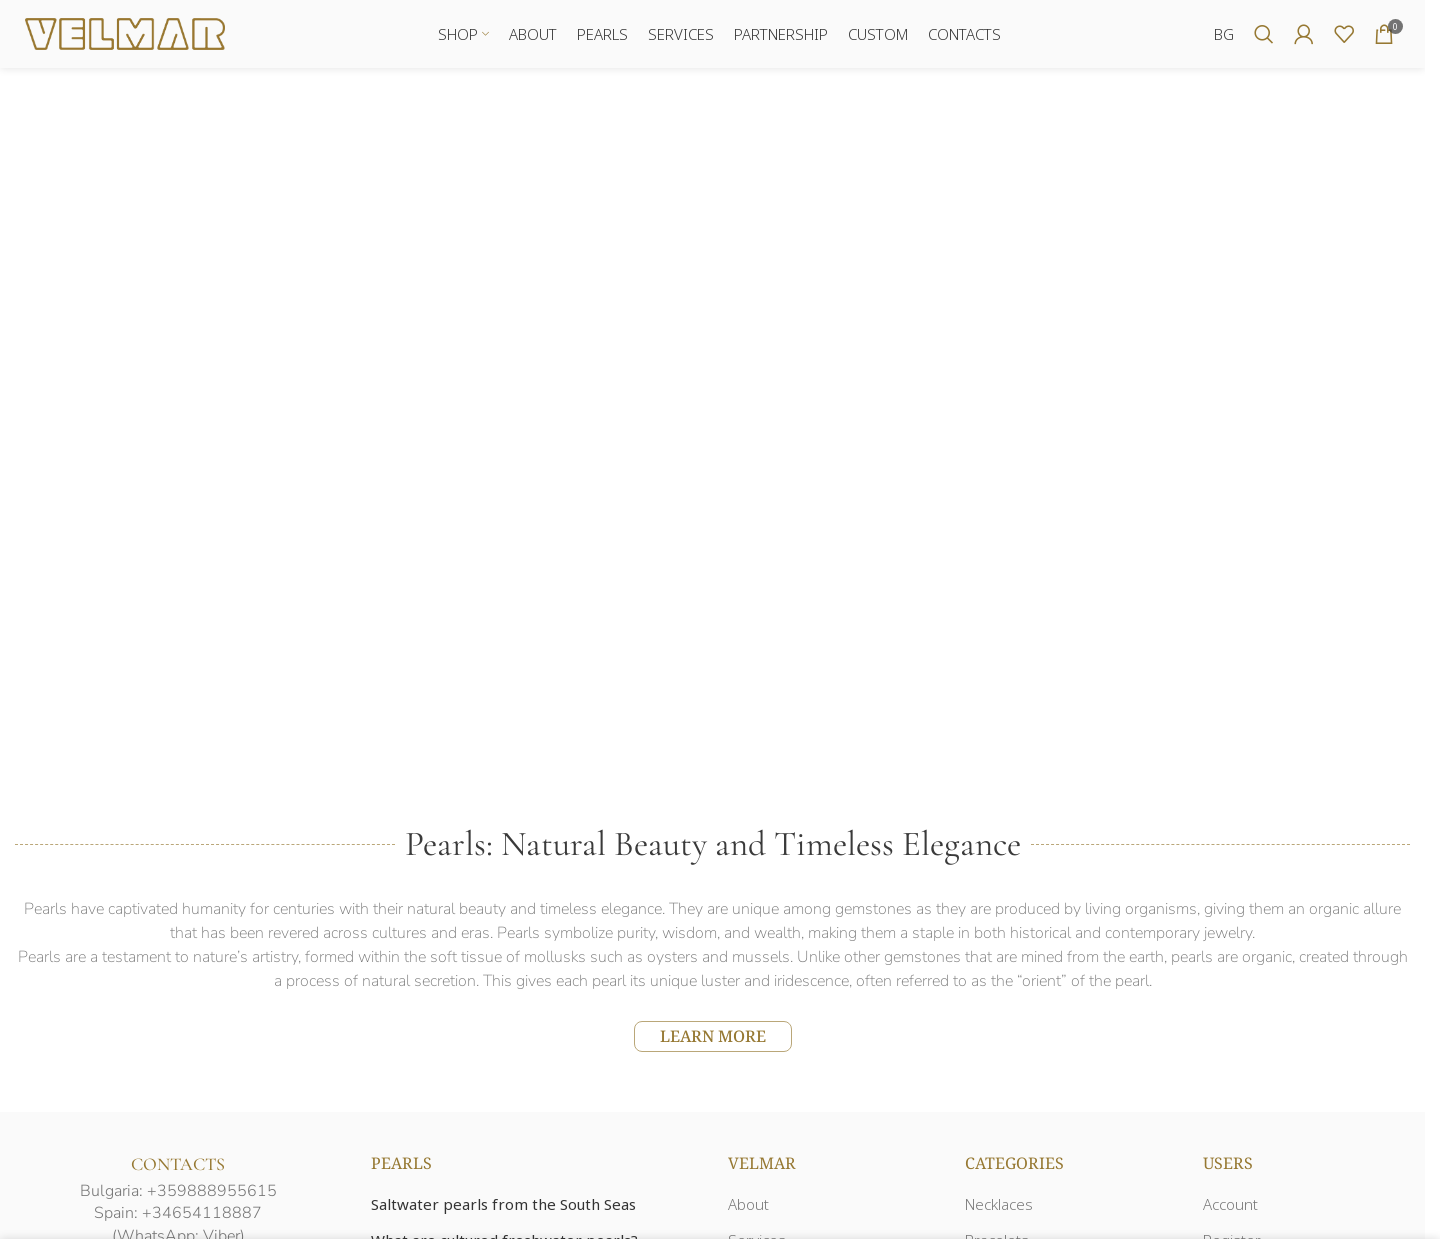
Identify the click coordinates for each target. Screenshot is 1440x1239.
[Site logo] (125, 33)
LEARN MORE (713, 1037)
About (748, 1206)
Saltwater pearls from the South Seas (503, 1206)
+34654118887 (202, 1215)
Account (1230, 1206)
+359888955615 (212, 1192)
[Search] (1264, 35)
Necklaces (999, 1206)
